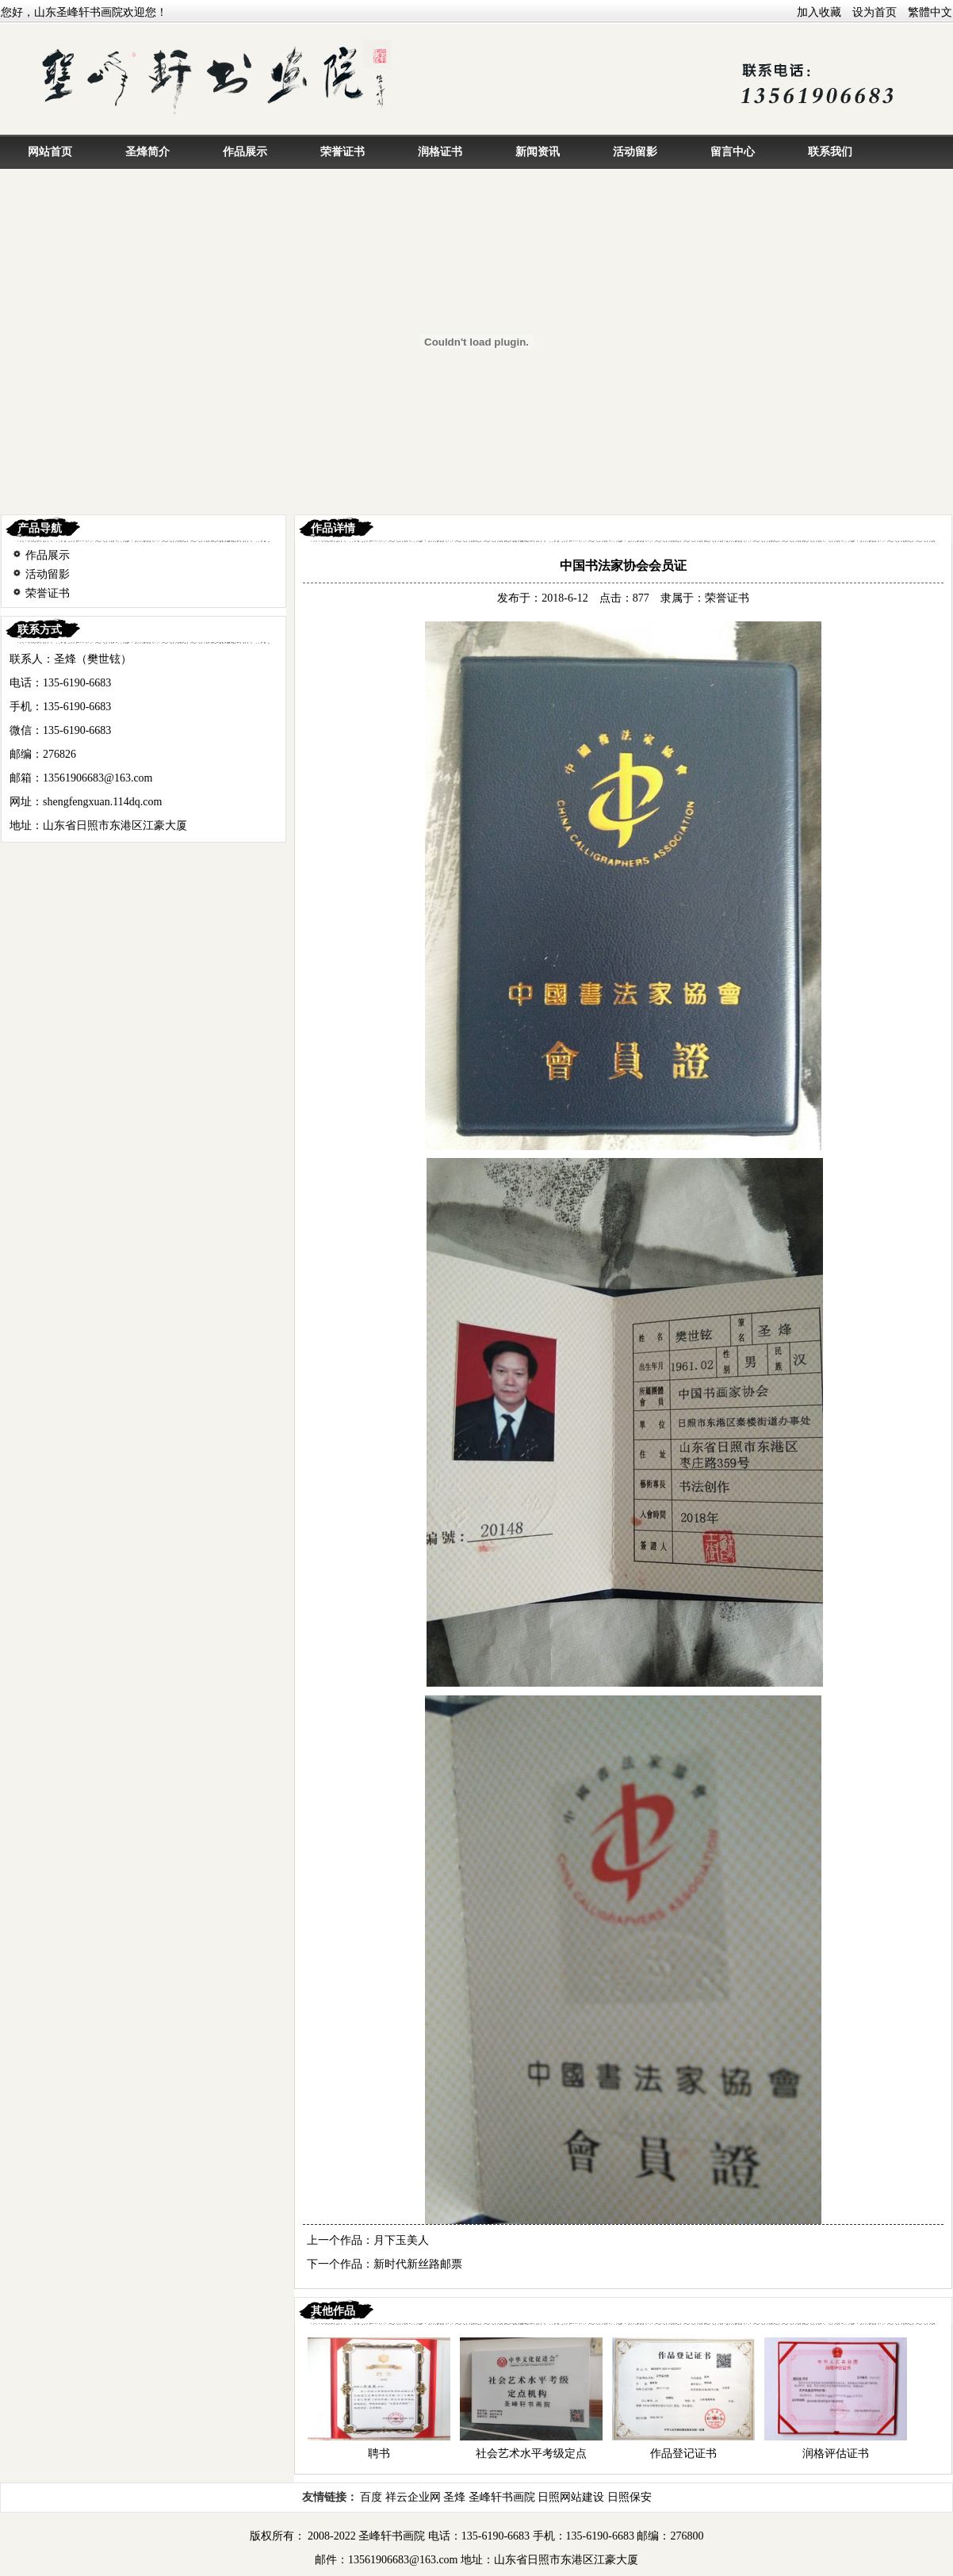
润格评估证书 (835, 2453)
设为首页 (874, 12)
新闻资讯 (537, 152)
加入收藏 (819, 12)
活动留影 (635, 152)
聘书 (379, 2453)
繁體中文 (930, 12)
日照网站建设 (571, 2497)
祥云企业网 (413, 2497)
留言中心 (732, 152)
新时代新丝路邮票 (417, 2264)
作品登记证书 (683, 2453)
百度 (371, 2497)
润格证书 (440, 152)
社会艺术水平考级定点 (531, 2453)
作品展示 (245, 152)
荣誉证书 (342, 152)
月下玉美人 (401, 2240)
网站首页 (50, 152)
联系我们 (830, 152)
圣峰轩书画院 (502, 2497)
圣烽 (454, 2497)
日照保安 (629, 2497)
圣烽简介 (147, 152)
